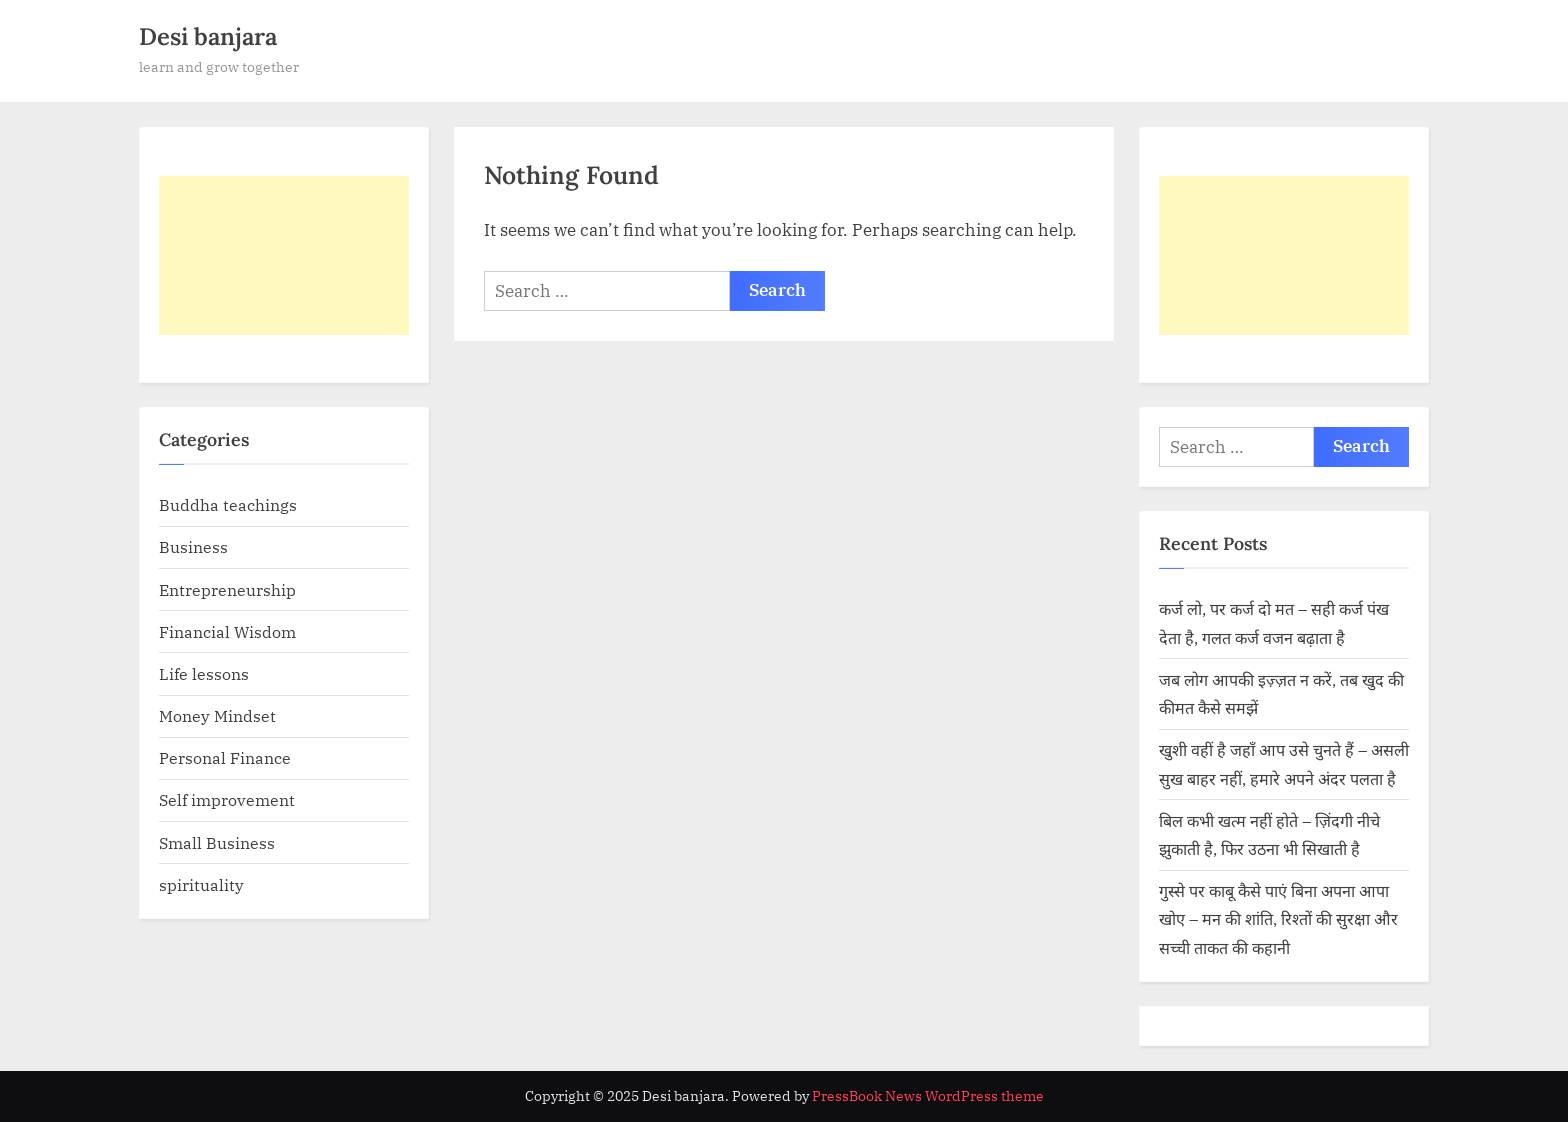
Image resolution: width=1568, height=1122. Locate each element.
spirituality (201, 884)
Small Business (217, 842)
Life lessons (204, 673)
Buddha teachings (228, 504)
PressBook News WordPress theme (928, 1096)
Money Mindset (217, 715)
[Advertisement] (284, 255)
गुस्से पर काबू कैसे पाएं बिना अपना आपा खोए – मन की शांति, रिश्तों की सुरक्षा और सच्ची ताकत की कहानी (1278, 919)
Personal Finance (225, 757)
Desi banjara (208, 36)
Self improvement (227, 799)
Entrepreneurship (227, 589)
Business (193, 546)
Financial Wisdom (227, 631)
